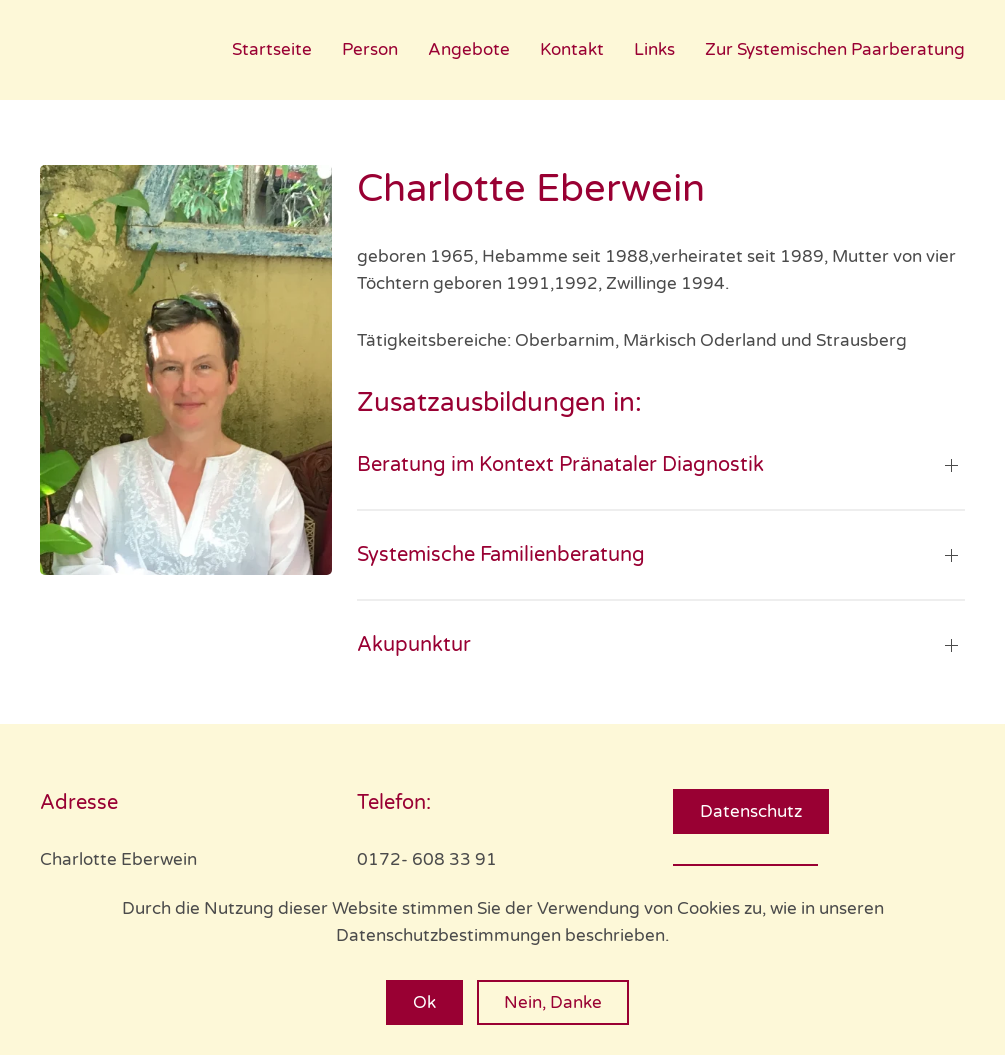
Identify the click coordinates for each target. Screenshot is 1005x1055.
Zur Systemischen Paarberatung (835, 49)
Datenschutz (751, 811)
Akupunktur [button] (414, 645)
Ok (424, 1002)
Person (370, 49)
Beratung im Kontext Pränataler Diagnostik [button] (560, 465)
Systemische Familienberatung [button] (501, 555)
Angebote (469, 49)
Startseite (272, 49)
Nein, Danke (553, 1002)
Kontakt (572, 49)
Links (654, 49)
